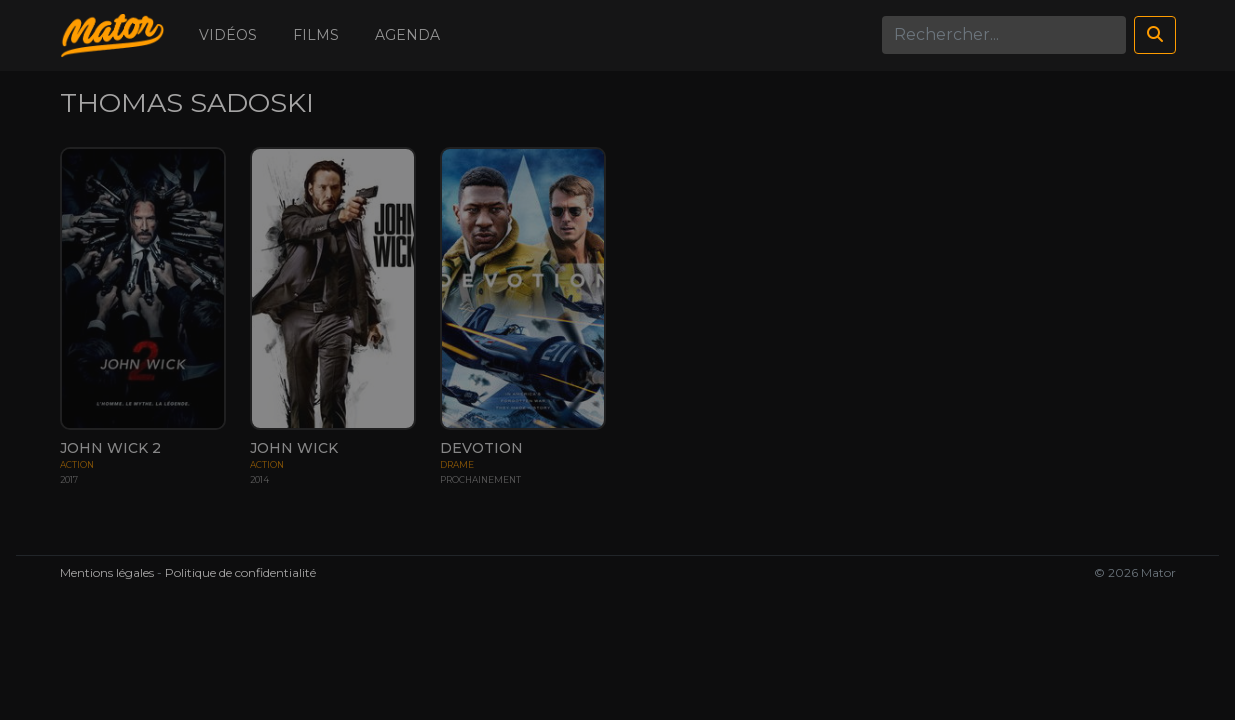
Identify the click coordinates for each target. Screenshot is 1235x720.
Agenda (407, 35)
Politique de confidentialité (240, 572)
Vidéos (228, 35)
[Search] (1004, 35)
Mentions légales (107, 572)
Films (316, 35)
